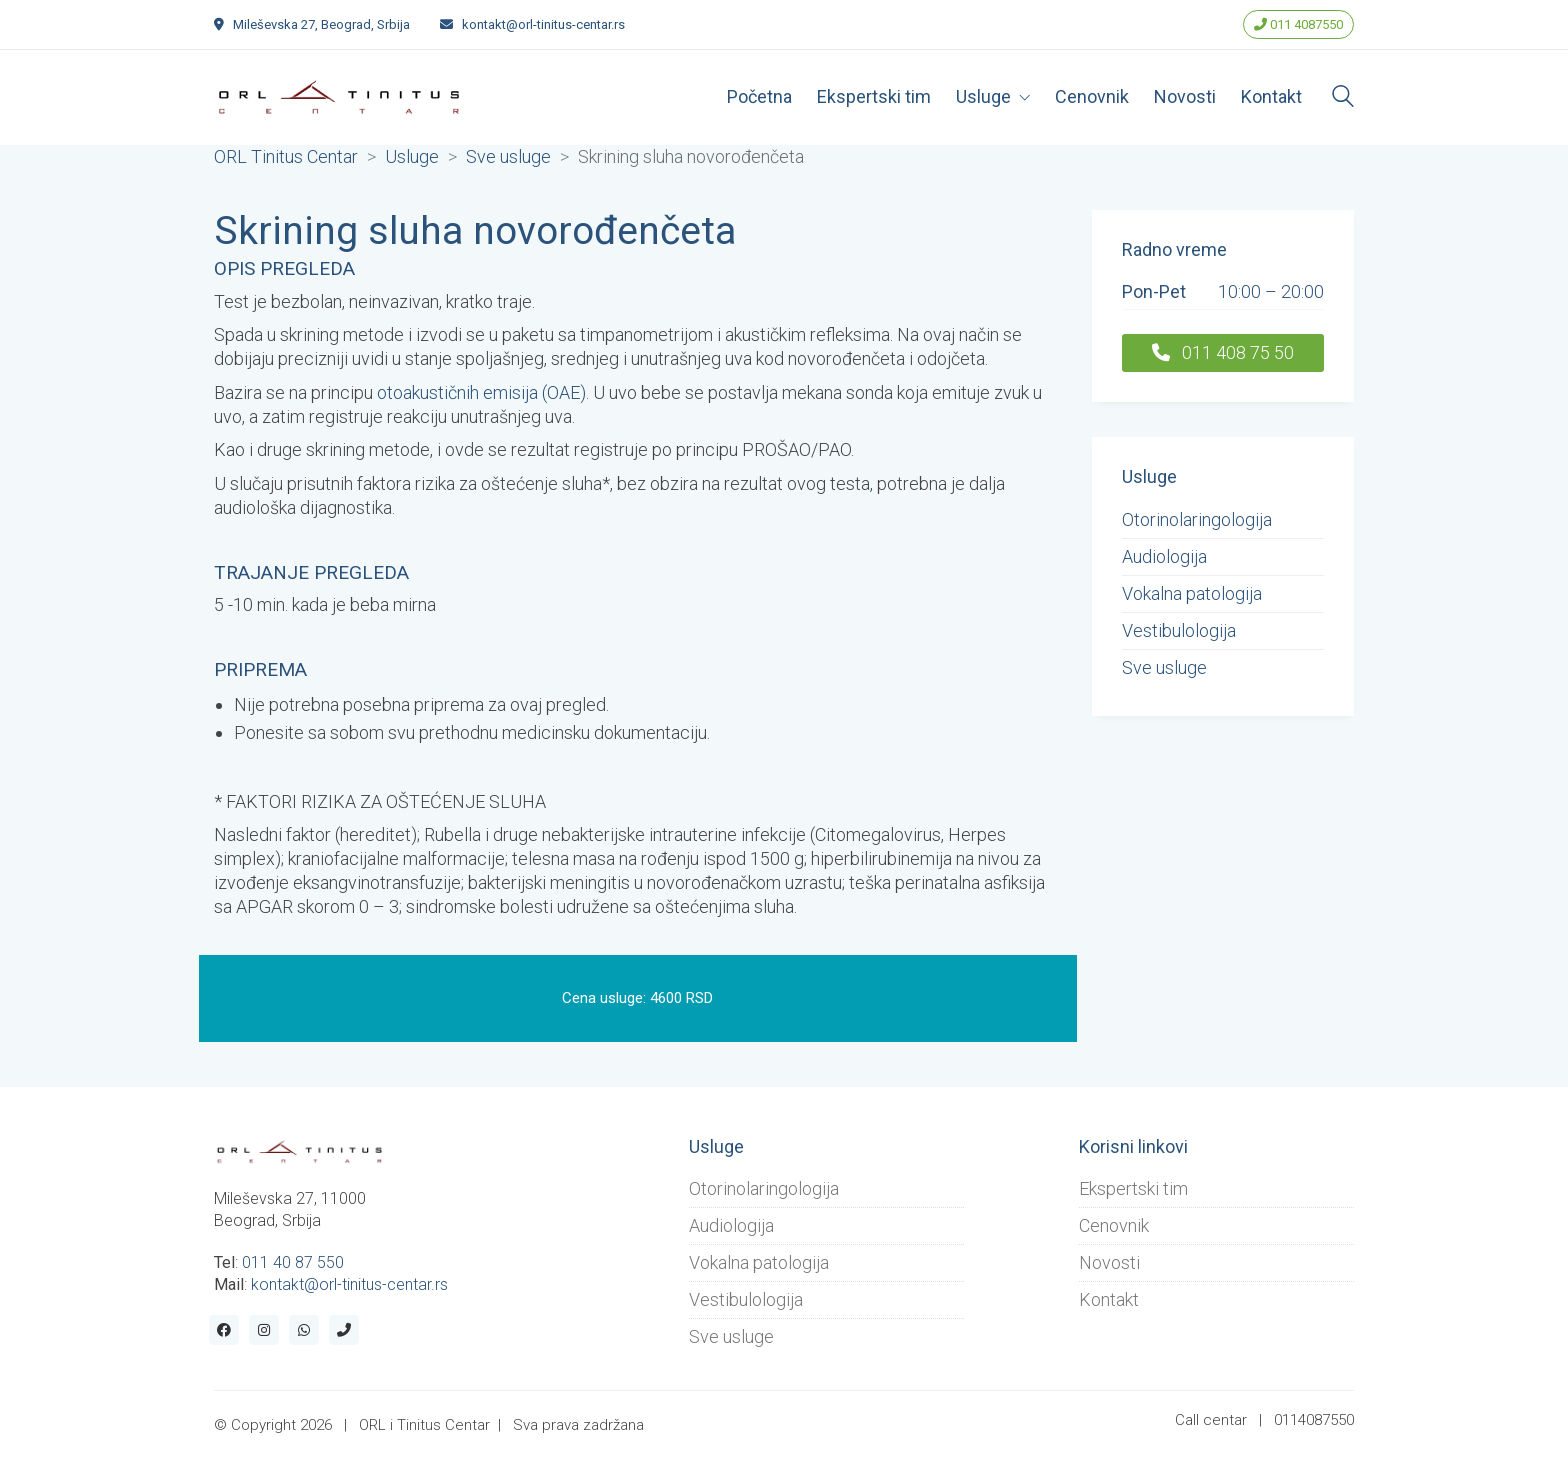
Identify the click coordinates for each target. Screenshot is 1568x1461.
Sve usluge (1164, 667)
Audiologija (1164, 556)
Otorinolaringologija (1197, 519)
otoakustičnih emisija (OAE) (481, 392)
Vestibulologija (1179, 630)
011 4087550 (1298, 24)
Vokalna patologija (1192, 593)
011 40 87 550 (293, 1262)
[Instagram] (264, 1330)
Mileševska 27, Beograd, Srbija (321, 24)
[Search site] (1343, 99)
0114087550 (1314, 1420)
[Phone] (344, 1330)
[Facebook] (224, 1330)
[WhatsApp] (304, 1330)
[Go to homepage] (339, 97)
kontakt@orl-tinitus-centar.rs (543, 24)
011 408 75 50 (1223, 352)
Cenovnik (1114, 1225)
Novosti (1109, 1262)
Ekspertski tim (1133, 1188)
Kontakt (1109, 1299)
